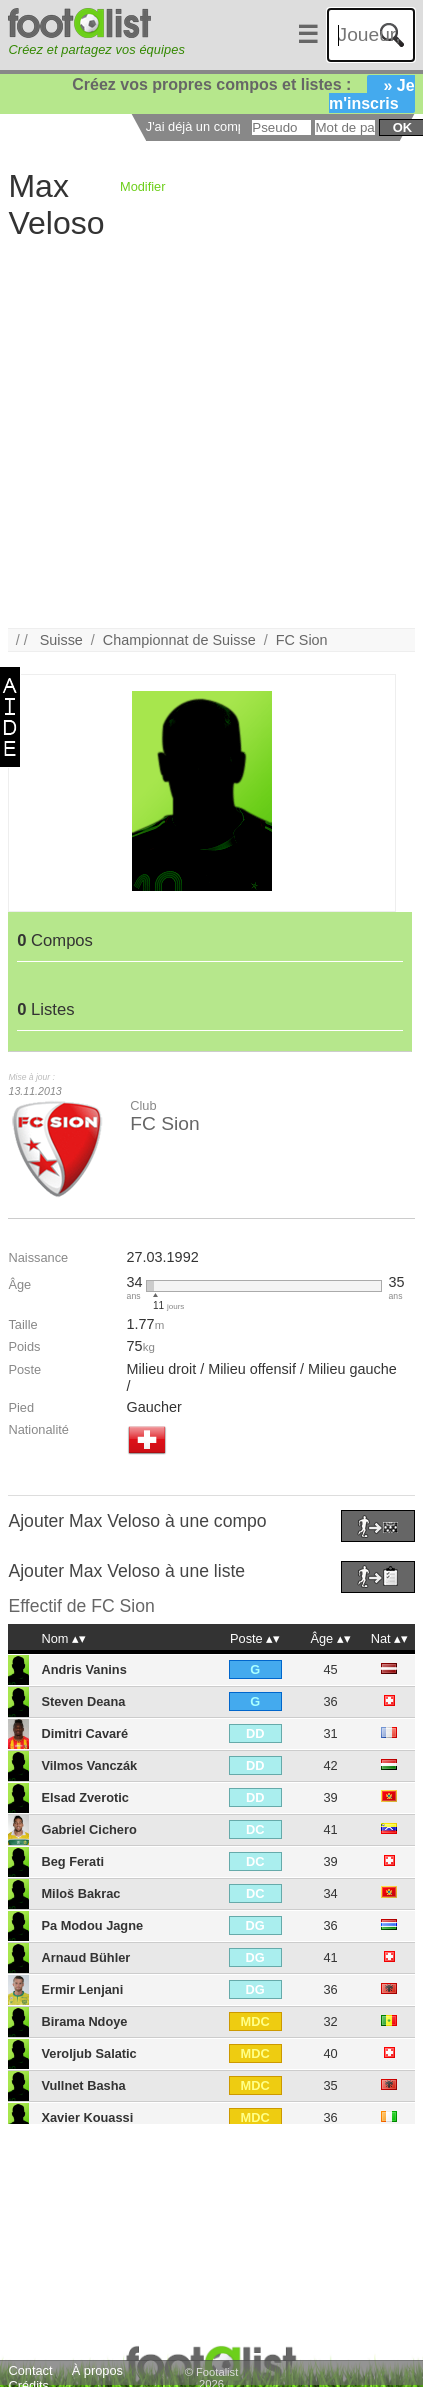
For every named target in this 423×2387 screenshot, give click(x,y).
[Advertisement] (197, 432)
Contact (30, 2370)
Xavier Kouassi (87, 2117)
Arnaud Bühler (85, 1957)
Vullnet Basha (83, 2085)
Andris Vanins (83, 1669)
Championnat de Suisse (179, 640)
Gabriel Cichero (88, 1829)
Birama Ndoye (84, 2021)
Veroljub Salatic (88, 2053)
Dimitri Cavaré (84, 1733)
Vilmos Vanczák (89, 1765)
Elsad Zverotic (84, 1797)
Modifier (143, 186)
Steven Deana (83, 1701)
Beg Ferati (72, 1861)
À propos (97, 2370)
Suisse (61, 640)
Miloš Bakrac (80, 1893)
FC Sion (302, 640)
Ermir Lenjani (82, 1989)
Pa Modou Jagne (92, 1925)
